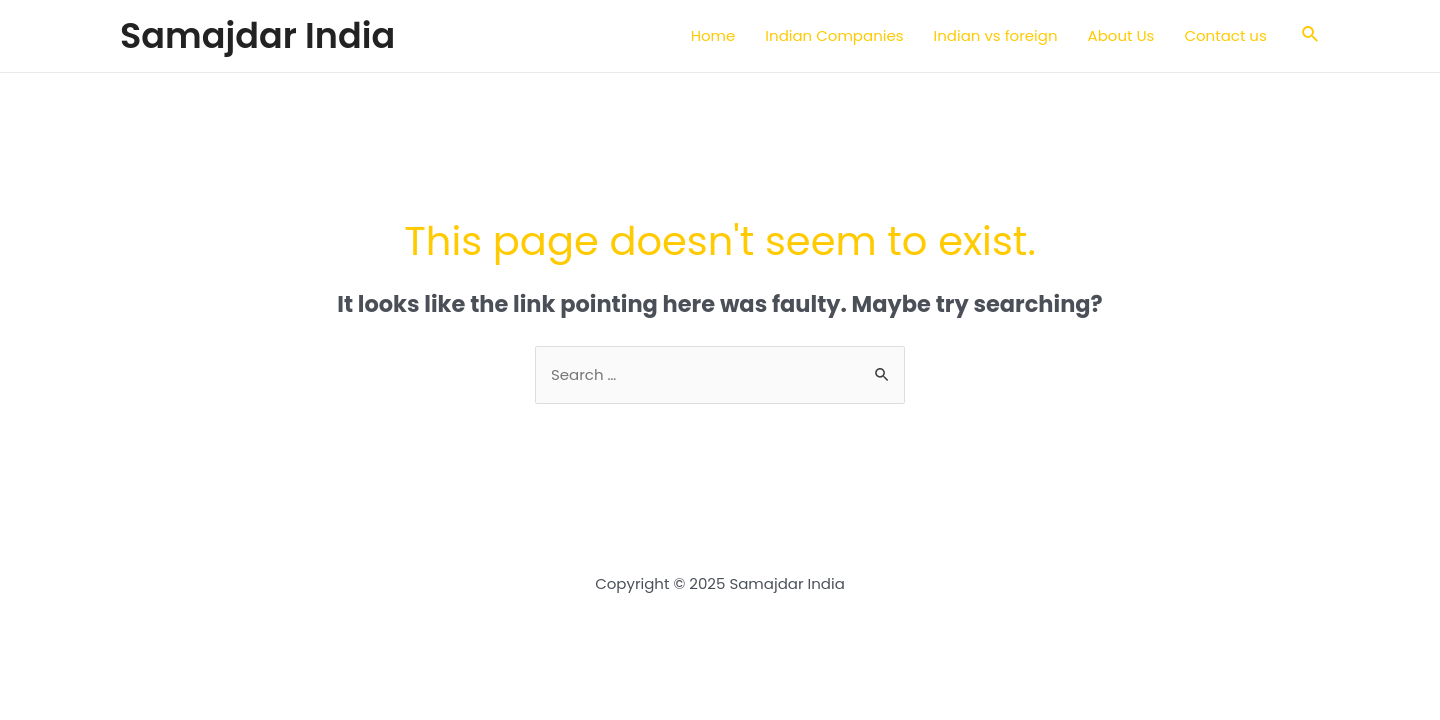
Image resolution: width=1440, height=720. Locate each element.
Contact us (1225, 35)
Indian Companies (834, 35)
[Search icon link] (1311, 36)
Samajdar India (257, 35)
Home (713, 35)
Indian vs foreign (996, 35)
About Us (1121, 35)
